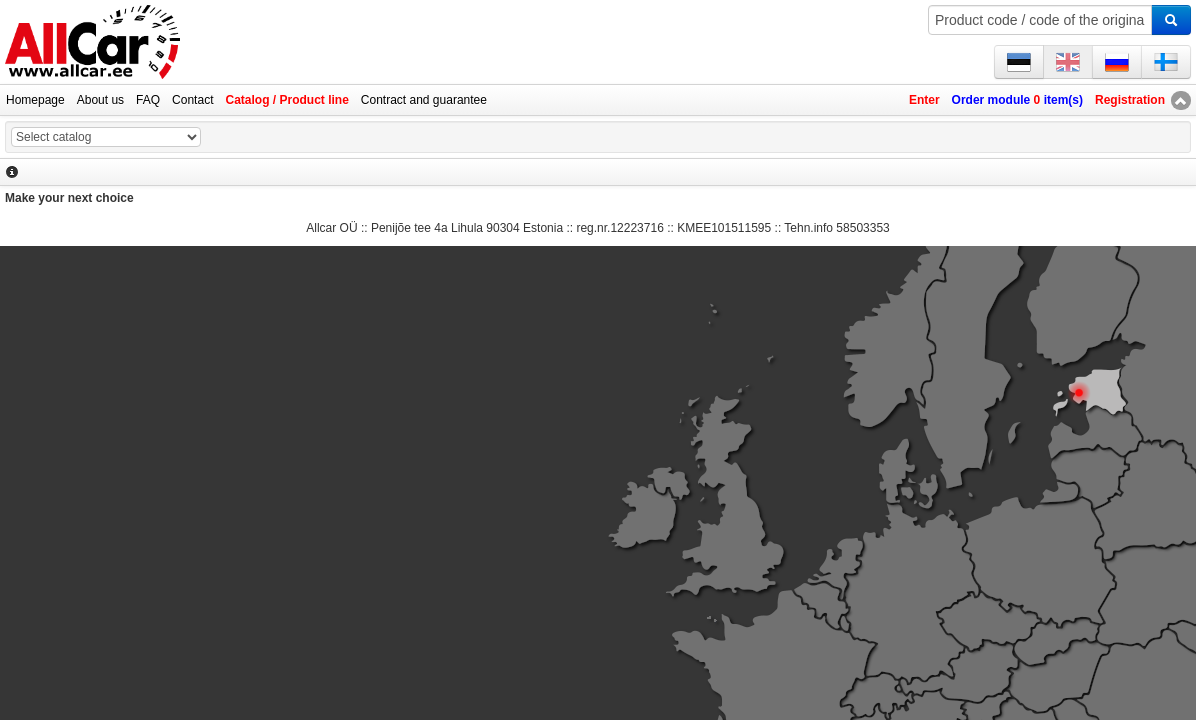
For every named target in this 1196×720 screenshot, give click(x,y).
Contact (192, 100)
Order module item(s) (1017, 100)
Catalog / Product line (286, 100)
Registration (1130, 100)
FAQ (148, 100)
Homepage (35, 100)
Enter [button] (924, 100)
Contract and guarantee (424, 100)
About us (100, 100)
